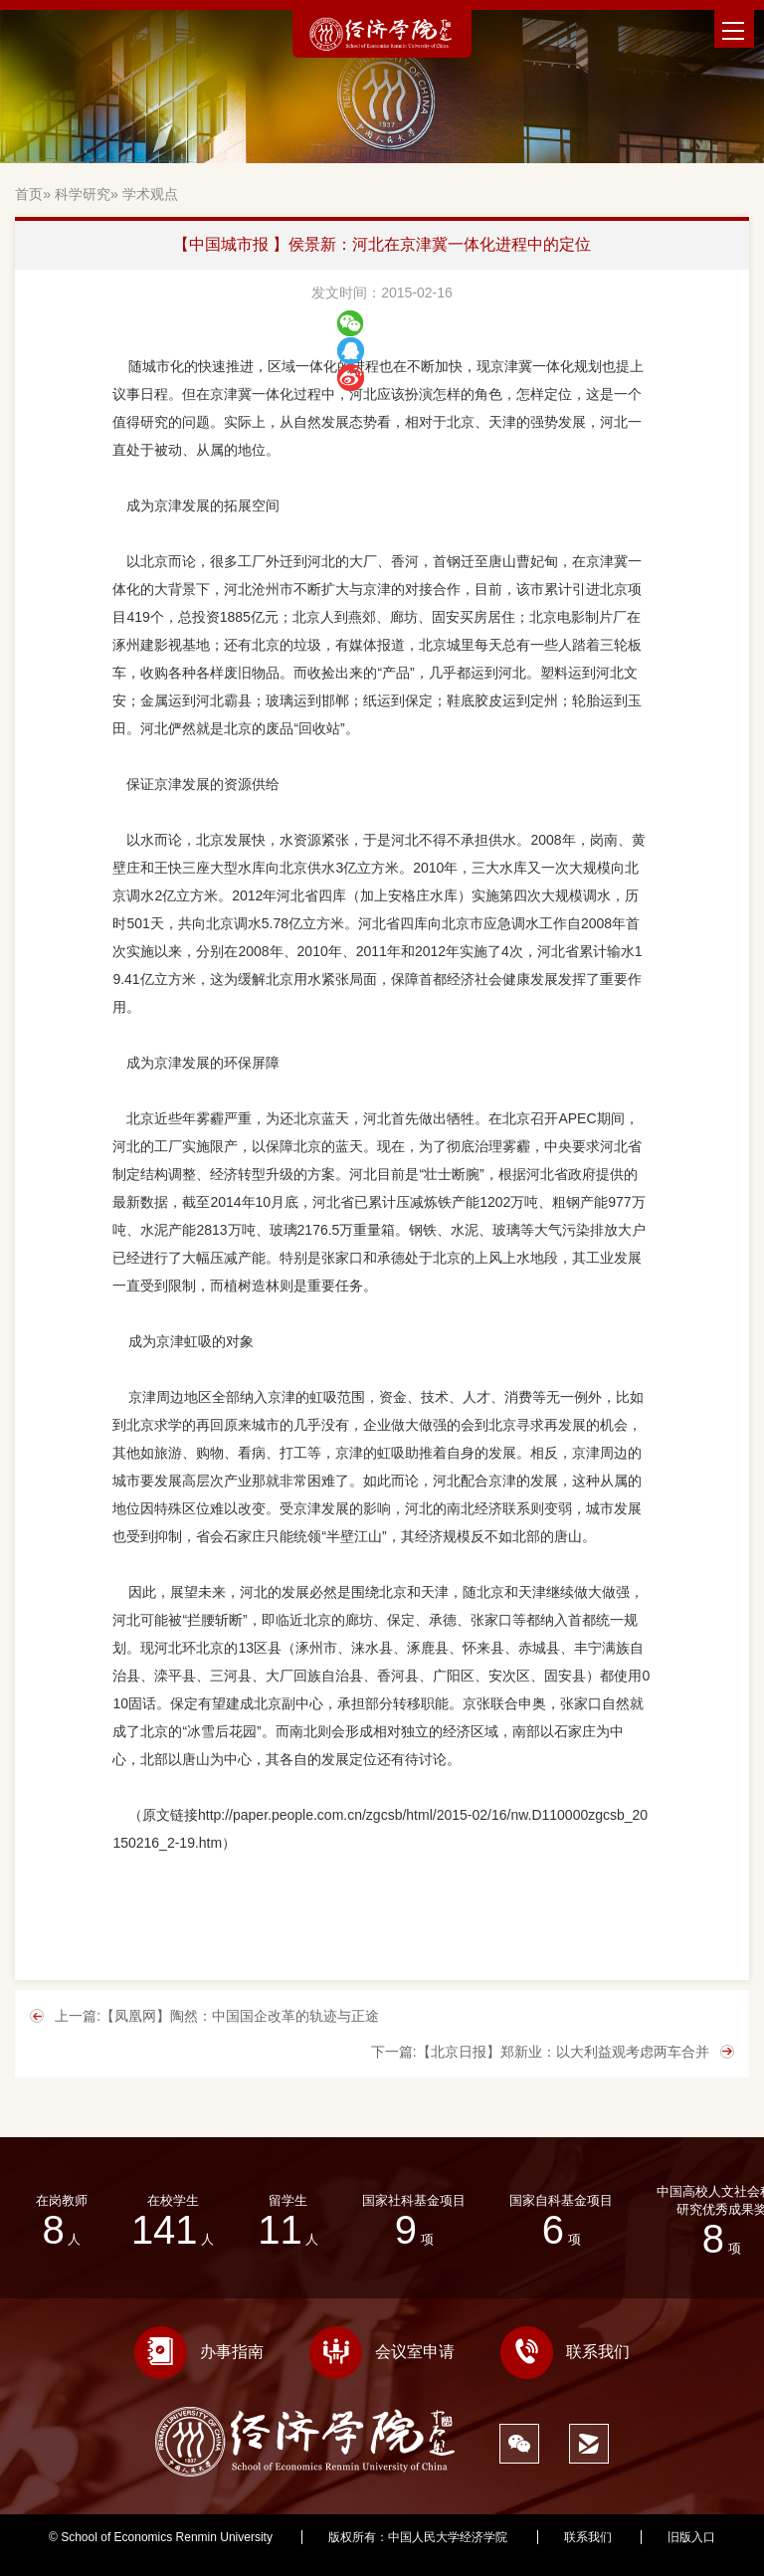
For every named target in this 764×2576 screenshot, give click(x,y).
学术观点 (150, 194)
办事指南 (199, 2351)
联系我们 (565, 2351)
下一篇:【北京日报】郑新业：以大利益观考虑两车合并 (540, 2052)
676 (382, 2553)
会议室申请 (382, 2351)
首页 (29, 194)
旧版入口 (691, 2537)
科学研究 (82, 194)
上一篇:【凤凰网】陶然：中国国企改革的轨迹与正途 (217, 2016)
